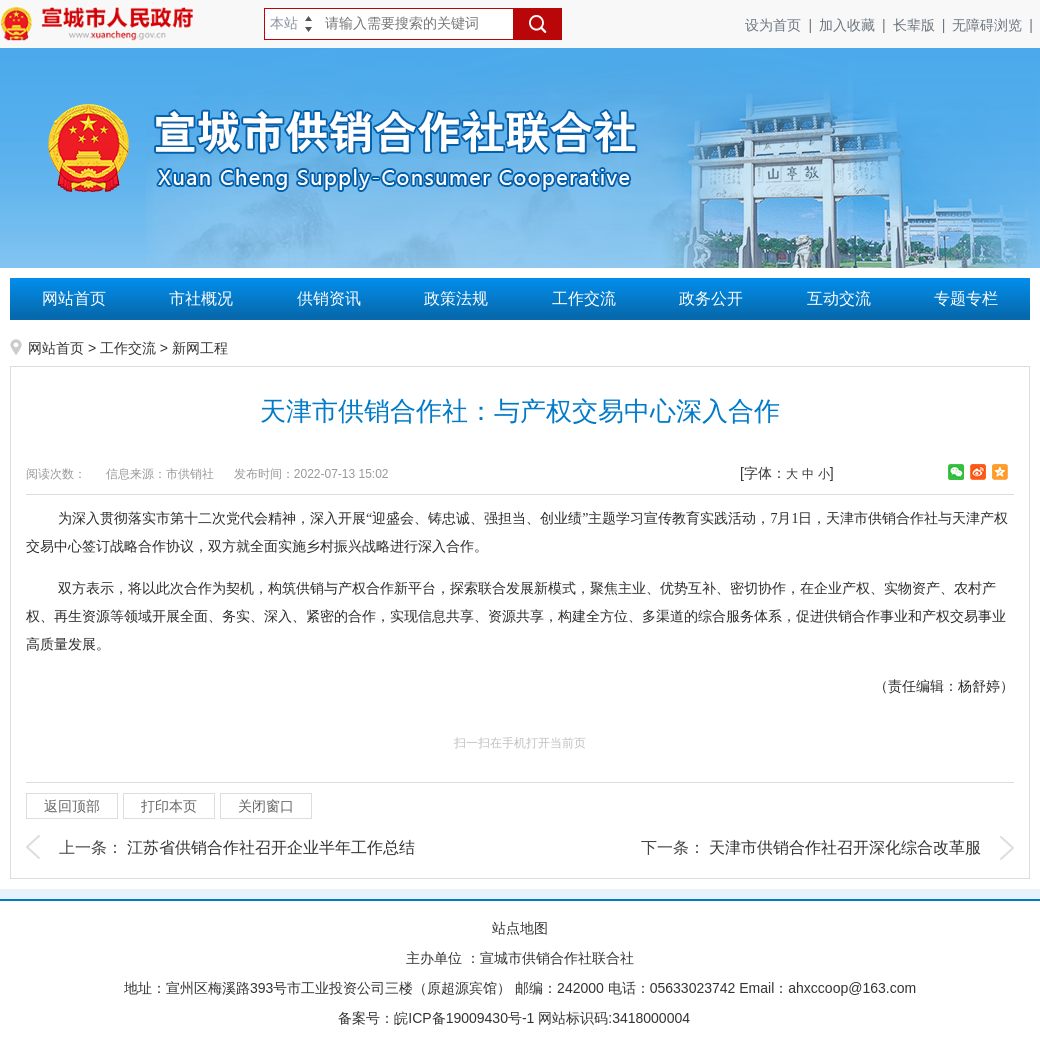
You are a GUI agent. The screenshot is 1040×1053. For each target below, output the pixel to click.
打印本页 (169, 806)
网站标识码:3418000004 (614, 1018)
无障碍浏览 (996, 25)
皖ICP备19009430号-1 (464, 1018)
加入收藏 (856, 25)
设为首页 (782, 25)
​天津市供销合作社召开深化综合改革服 (845, 847)
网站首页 (74, 298)
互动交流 (839, 298)
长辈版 (923, 25)
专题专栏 (966, 298)
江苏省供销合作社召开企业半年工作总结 (271, 847)
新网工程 (200, 348)
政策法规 (456, 298)
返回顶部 (72, 806)
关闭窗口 (266, 806)
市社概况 (201, 298)
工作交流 (584, 298)
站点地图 (520, 928)
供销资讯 (329, 298)
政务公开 (711, 298)
